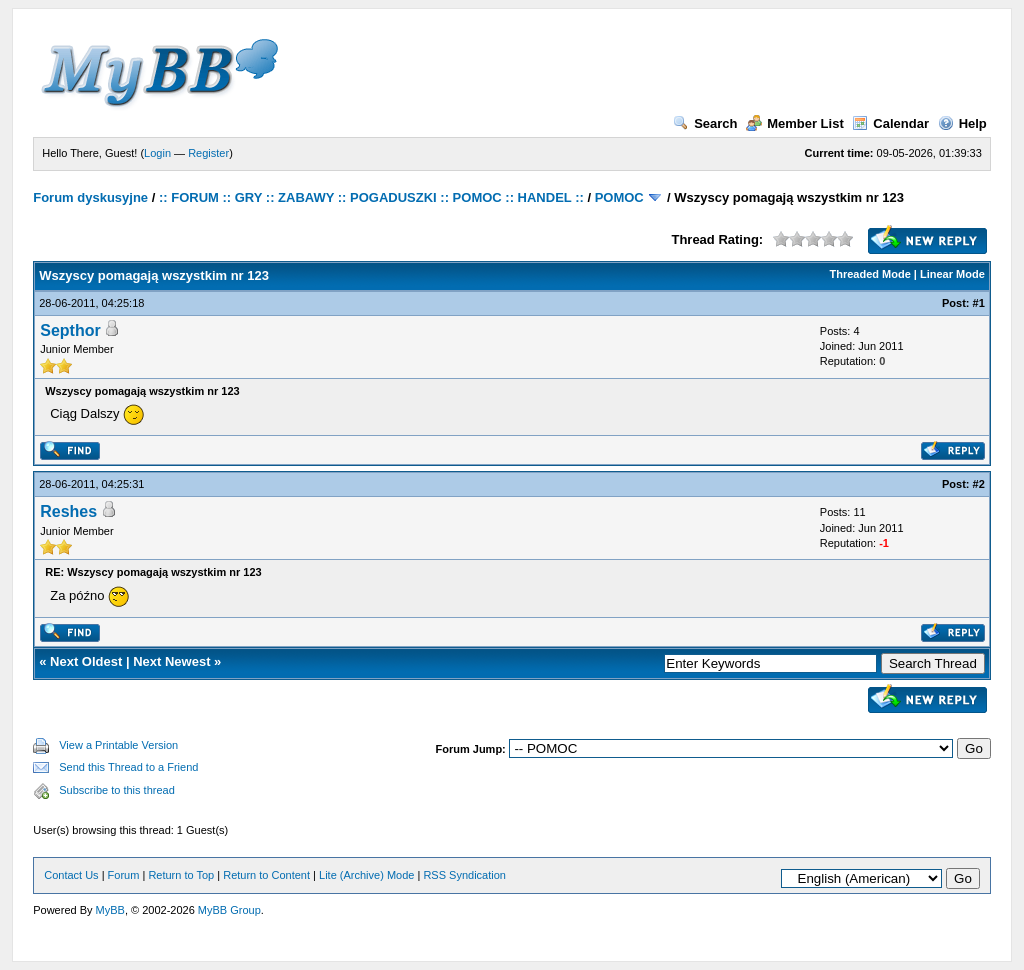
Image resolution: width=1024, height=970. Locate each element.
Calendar (890, 123)
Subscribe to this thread (117, 790)
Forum (124, 875)
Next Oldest (86, 661)
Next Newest (171, 661)
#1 (979, 303)
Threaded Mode (870, 274)
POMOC (619, 197)
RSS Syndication (464, 875)
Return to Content (266, 875)
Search (705, 123)
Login (157, 153)
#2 (979, 484)
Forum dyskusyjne (90, 197)
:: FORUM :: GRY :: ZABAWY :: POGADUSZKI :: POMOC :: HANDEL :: (371, 197)
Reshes (68, 511)
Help (962, 123)
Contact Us (71, 875)
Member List (795, 123)
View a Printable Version (118, 745)
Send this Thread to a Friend (128, 767)
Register (208, 153)
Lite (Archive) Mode (366, 875)
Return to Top (181, 875)
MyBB (110, 910)
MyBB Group (229, 910)
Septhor (70, 330)
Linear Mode (952, 274)
